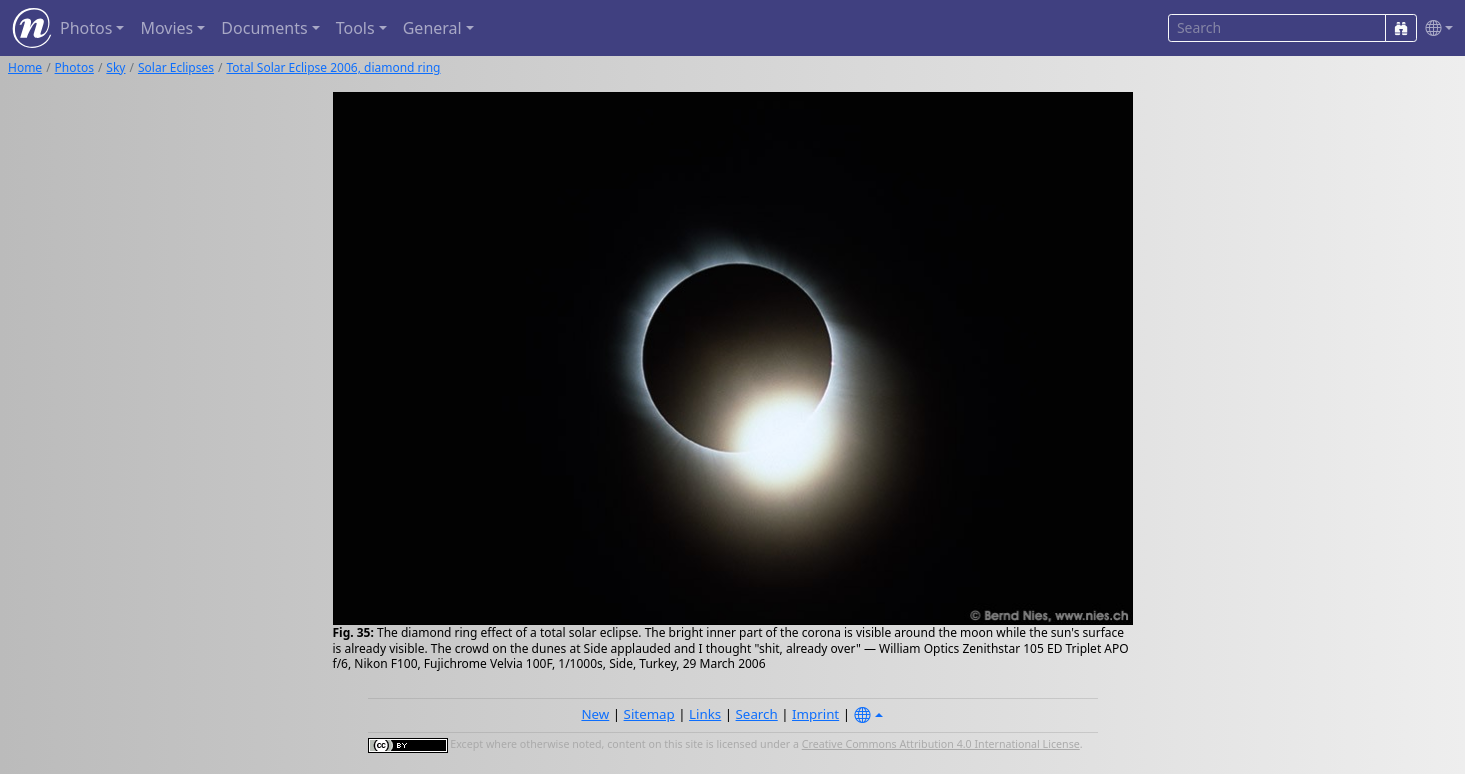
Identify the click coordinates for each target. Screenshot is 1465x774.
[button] (1435, 28)
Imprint (815, 714)
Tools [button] (355, 28)
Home (25, 67)
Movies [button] (166, 28)
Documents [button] (264, 28)
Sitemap (649, 714)
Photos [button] (86, 28)
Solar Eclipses (176, 67)
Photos (74, 67)
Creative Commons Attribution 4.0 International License (941, 744)
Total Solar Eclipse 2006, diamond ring (333, 67)
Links (705, 714)
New (595, 714)
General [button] (432, 28)
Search (757, 714)
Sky (115, 67)
